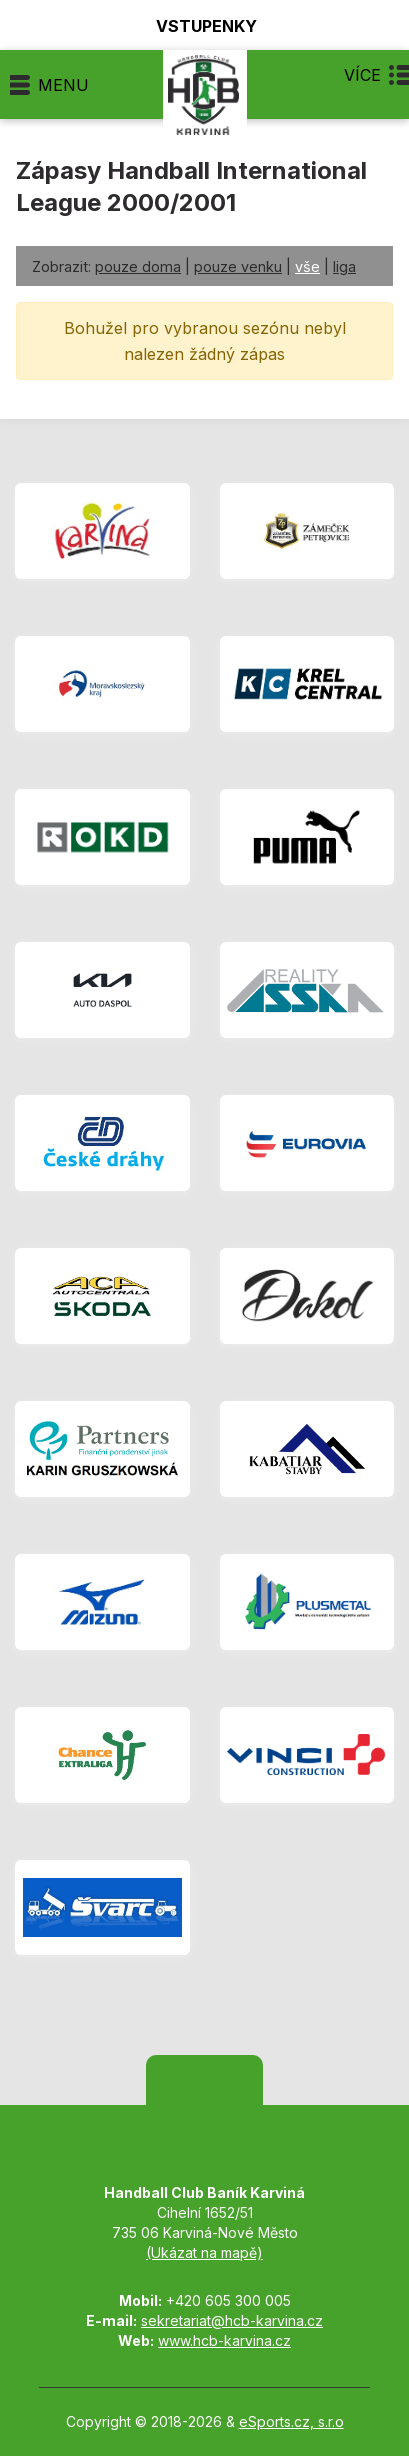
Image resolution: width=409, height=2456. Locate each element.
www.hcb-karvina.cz (224, 2340)
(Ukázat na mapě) (204, 2252)
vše (307, 266)
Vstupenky (195, 25)
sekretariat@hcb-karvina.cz (232, 2320)
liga (344, 266)
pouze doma (138, 266)
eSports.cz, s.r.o (291, 2421)
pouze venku (238, 266)
